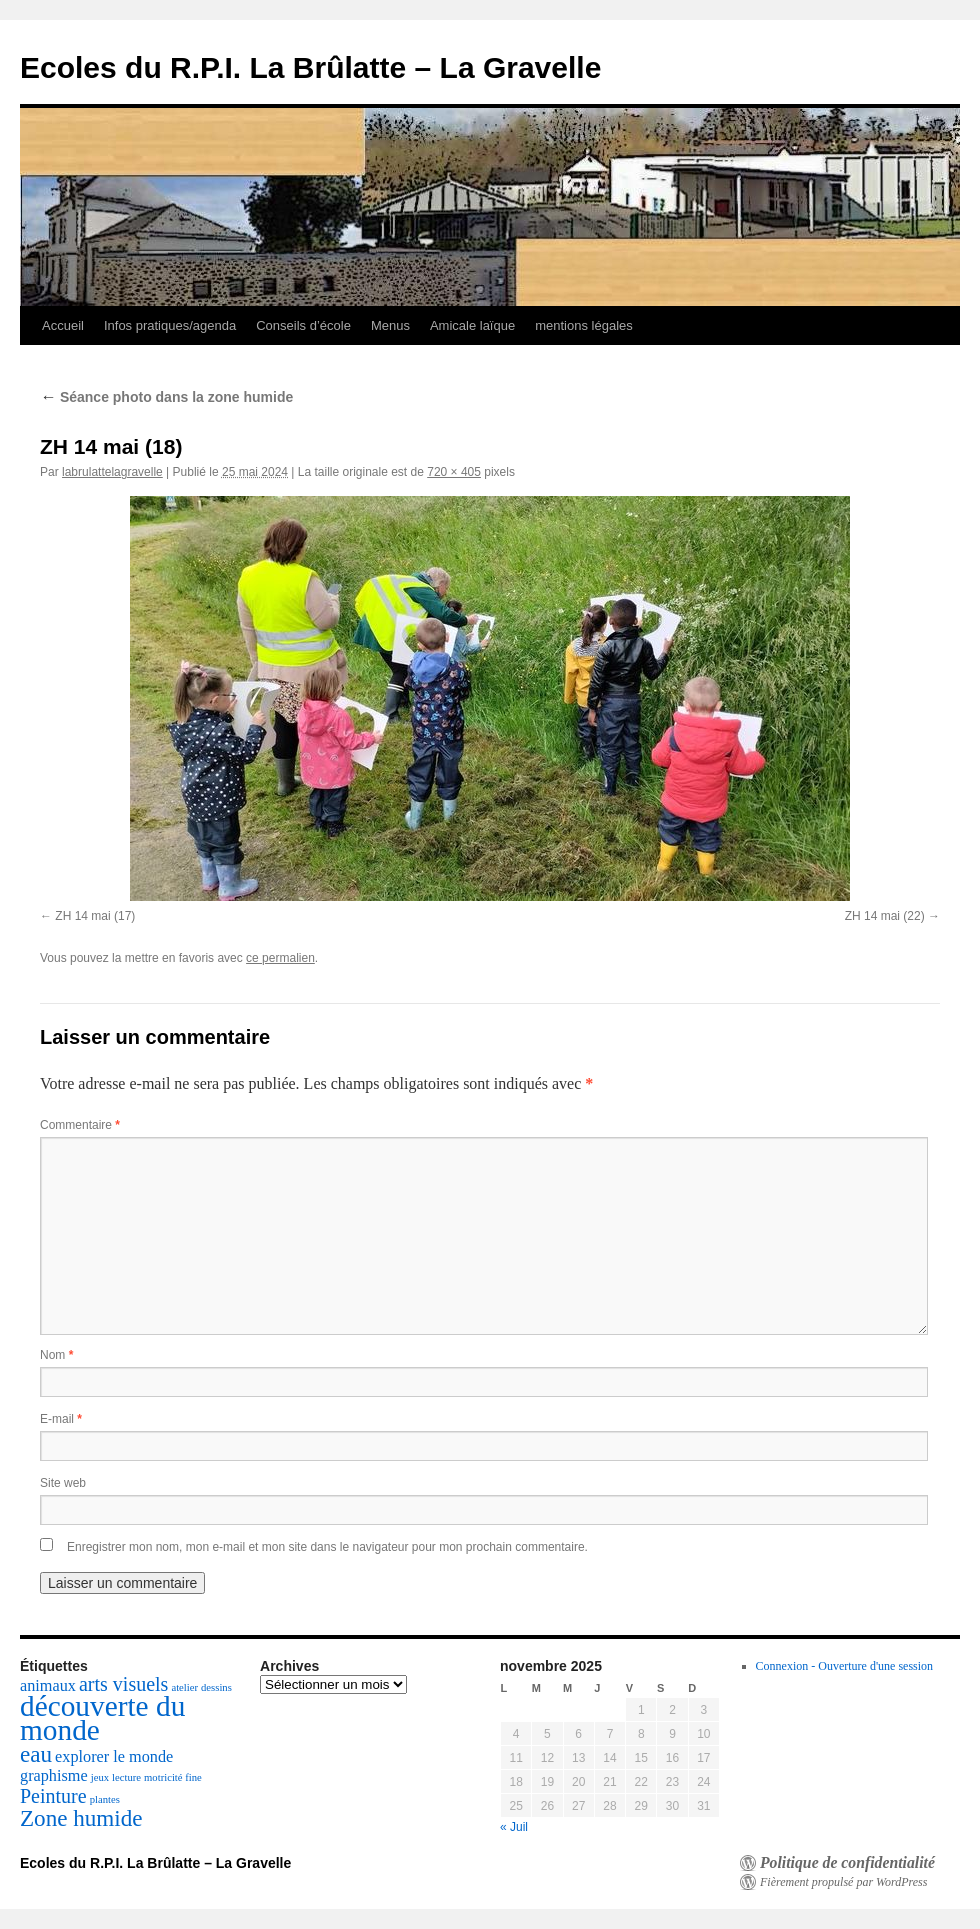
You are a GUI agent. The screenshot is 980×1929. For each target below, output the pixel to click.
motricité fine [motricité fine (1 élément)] (173, 1777)
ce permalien (280, 958)
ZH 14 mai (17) (95, 916)
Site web (63, 1483)
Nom (56, 1355)
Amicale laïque (472, 325)
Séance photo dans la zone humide (166, 397)
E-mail (61, 1419)
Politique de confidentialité (847, 1863)
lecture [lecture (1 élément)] (126, 1777)
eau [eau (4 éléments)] (36, 1754)
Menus (390, 325)
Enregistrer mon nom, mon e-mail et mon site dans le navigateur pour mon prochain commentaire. (327, 1547)
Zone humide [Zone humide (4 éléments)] (81, 1818)
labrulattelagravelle (112, 472)
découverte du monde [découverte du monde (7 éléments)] (102, 1718)
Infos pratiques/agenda (170, 325)
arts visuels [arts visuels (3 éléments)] (123, 1684)
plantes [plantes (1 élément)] (105, 1799)
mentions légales (584, 325)
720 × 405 (454, 472)
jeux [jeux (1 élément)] (100, 1777)
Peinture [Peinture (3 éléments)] (53, 1796)
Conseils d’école (303, 325)
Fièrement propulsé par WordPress (843, 1882)
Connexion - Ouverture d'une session (844, 1666)
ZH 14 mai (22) (885, 916)
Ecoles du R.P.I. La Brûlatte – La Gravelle (310, 67)
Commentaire (80, 1125)
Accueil (63, 325)
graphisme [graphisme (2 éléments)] (54, 1776)
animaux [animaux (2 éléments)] (48, 1686)
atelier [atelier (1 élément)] (184, 1687)
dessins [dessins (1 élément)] (216, 1687)
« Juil (514, 1827)
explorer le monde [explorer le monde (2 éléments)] (114, 1757)
